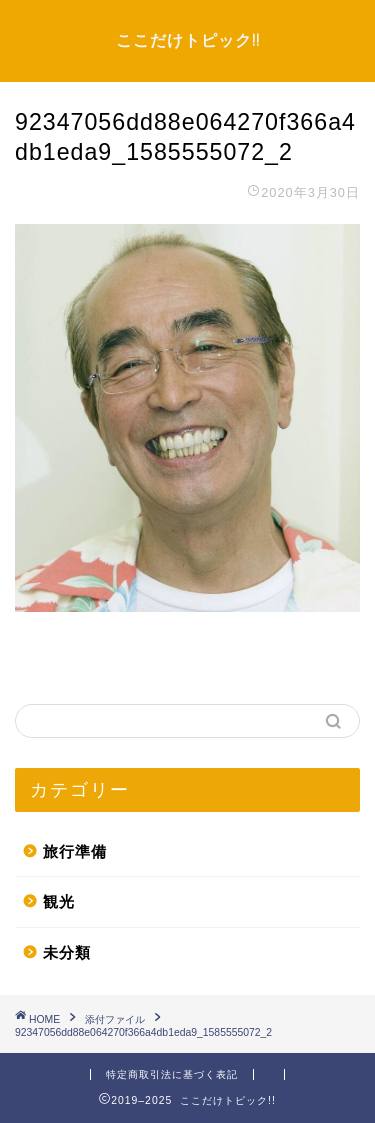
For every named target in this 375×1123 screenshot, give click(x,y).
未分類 (67, 952)
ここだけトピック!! (188, 40)
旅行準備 (75, 851)
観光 (59, 901)
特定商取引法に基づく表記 (172, 1074)
